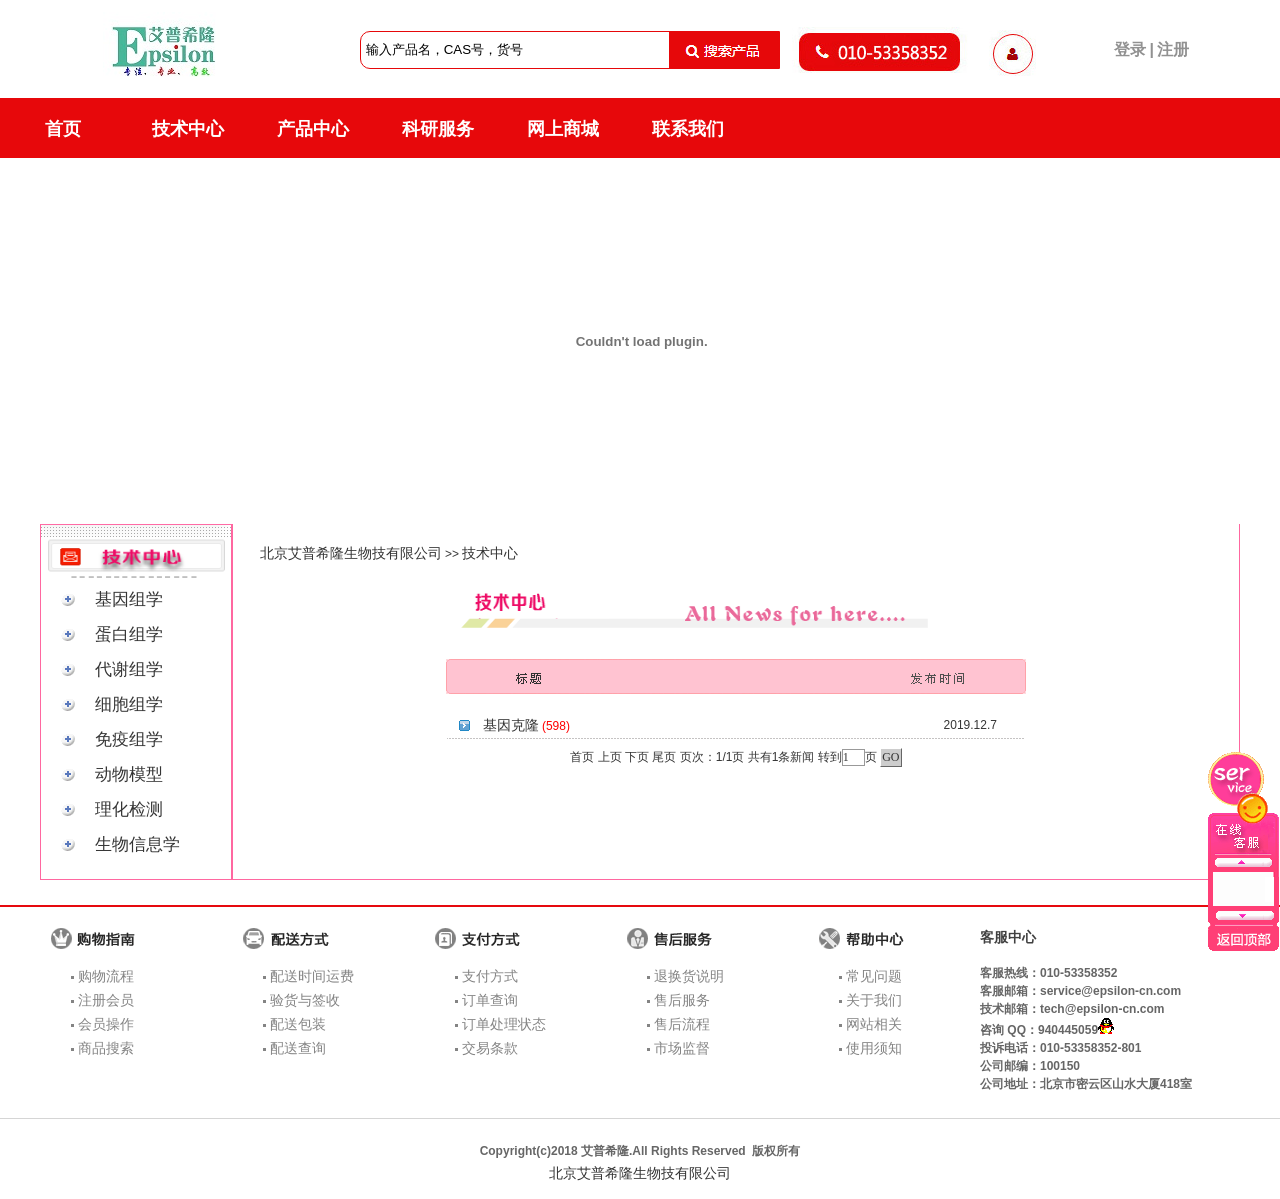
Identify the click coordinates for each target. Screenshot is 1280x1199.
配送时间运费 (312, 976)
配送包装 (298, 1024)
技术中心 (188, 129)
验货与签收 (305, 1000)
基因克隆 (511, 725)
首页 (63, 129)
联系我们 (688, 129)
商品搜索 (106, 1048)
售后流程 (682, 1024)
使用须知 (874, 1048)
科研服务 (438, 129)
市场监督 (682, 1048)
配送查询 (298, 1048)
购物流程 (106, 976)
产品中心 (313, 129)
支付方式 (490, 976)
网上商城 (563, 129)
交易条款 (490, 1048)
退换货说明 (689, 976)
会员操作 (106, 1024)
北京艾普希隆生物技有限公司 (351, 553)
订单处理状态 (504, 1024)
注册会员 (106, 1000)
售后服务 (682, 1000)
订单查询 (490, 1000)
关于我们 (874, 1000)
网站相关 (874, 1024)
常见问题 (874, 976)
